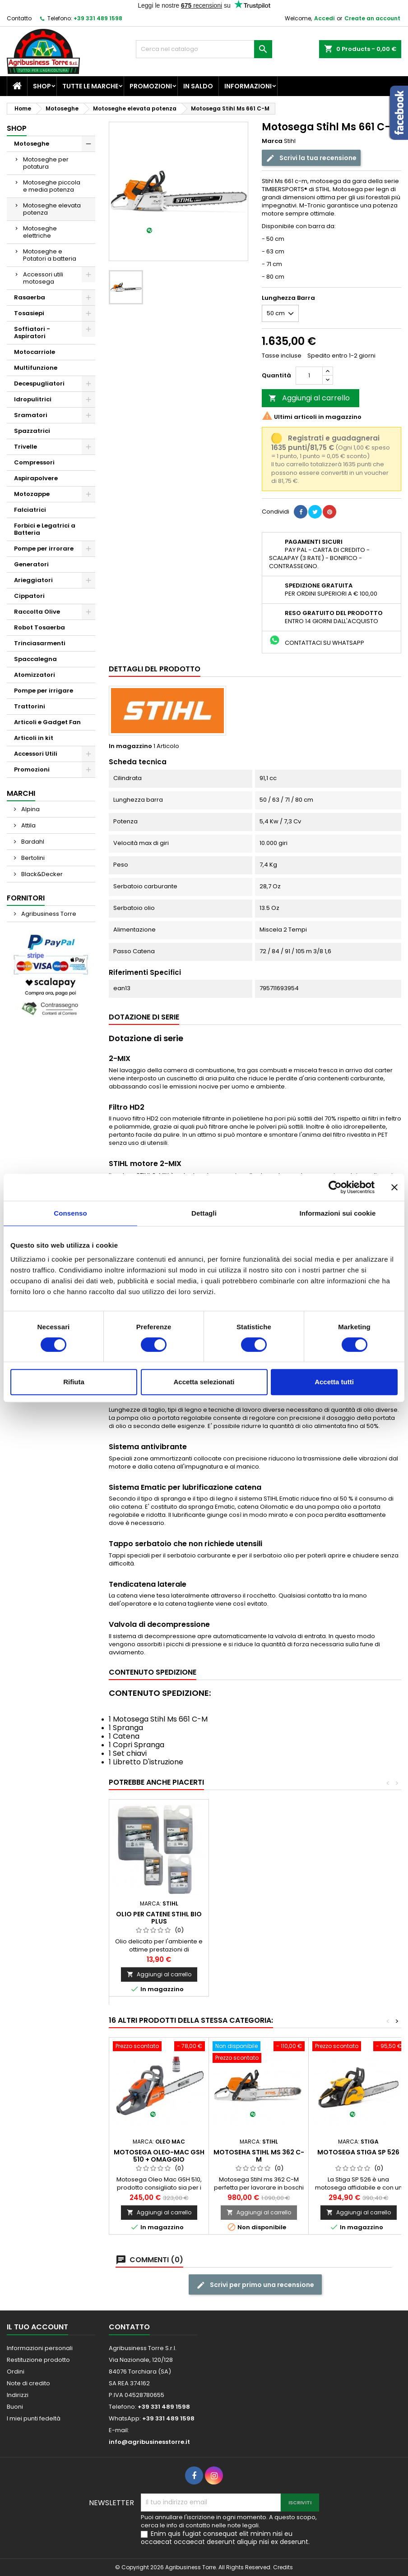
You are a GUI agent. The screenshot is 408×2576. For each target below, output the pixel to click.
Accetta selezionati (203, 1382)
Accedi (324, 18)
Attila (28, 825)
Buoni (15, 2406)
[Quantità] (309, 376)
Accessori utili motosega (43, 278)
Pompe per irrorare (44, 548)
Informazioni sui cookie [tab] (338, 1213)
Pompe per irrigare (43, 690)
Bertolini (32, 858)
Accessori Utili (35, 753)
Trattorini (29, 706)
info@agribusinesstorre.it (149, 2442)
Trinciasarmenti (39, 643)
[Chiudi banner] (394, 1187)
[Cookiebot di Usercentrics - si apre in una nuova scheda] (335, 1187)
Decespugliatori (39, 383)
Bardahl (32, 841)
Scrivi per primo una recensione (255, 2285)
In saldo (198, 86)
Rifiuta (73, 1382)
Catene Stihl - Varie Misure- (159, 1918)
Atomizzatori (34, 674)
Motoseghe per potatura (46, 163)
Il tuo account (37, 2327)
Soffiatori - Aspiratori (32, 332)
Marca (272, 141)
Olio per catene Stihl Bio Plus (358, 1918)
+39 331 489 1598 (98, 18)
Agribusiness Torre (48, 913)
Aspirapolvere (36, 478)
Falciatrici (30, 509)
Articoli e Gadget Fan (47, 722)
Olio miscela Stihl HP (259, 1914)
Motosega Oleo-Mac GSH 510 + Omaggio (159, 2156)
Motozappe (32, 494)
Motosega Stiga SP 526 (358, 2152)
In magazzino (130, 746)
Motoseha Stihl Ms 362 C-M (258, 2156)
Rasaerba (29, 297)
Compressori (34, 462)
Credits (283, 2567)
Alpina (30, 809)
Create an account (372, 18)
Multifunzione (35, 367)
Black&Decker (41, 874)
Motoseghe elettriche (40, 232)
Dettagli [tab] (204, 1213)
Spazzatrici (32, 431)
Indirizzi (17, 2395)
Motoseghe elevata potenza (52, 209)
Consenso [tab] (70, 1213)
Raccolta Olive (37, 611)
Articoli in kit (33, 738)
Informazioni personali (40, 2348)
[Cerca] (204, 49)
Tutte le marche (90, 86)
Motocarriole (34, 352)
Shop (42, 86)
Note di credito (28, 2383)
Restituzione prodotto (38, 2360)
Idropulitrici (32, 399)
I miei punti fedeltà (33, 2418)
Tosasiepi (29, 313)
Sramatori (30, 415)
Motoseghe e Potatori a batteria (49, 255)
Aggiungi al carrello (309, 398)
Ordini (15, 2371)
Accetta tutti (334, 1382)
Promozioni (151, 86)
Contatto (19, 18)
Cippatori (29, 596)
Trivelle (25, 446)
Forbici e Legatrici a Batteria (44, 529)
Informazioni (248, 86)
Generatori (31, 564)
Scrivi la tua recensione (311, 158)
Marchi (21, 793)
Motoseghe (31, 143)
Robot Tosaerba (39, 627)
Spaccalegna (35, 659)
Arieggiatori (33, 580)
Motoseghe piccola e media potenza (51, 186)
